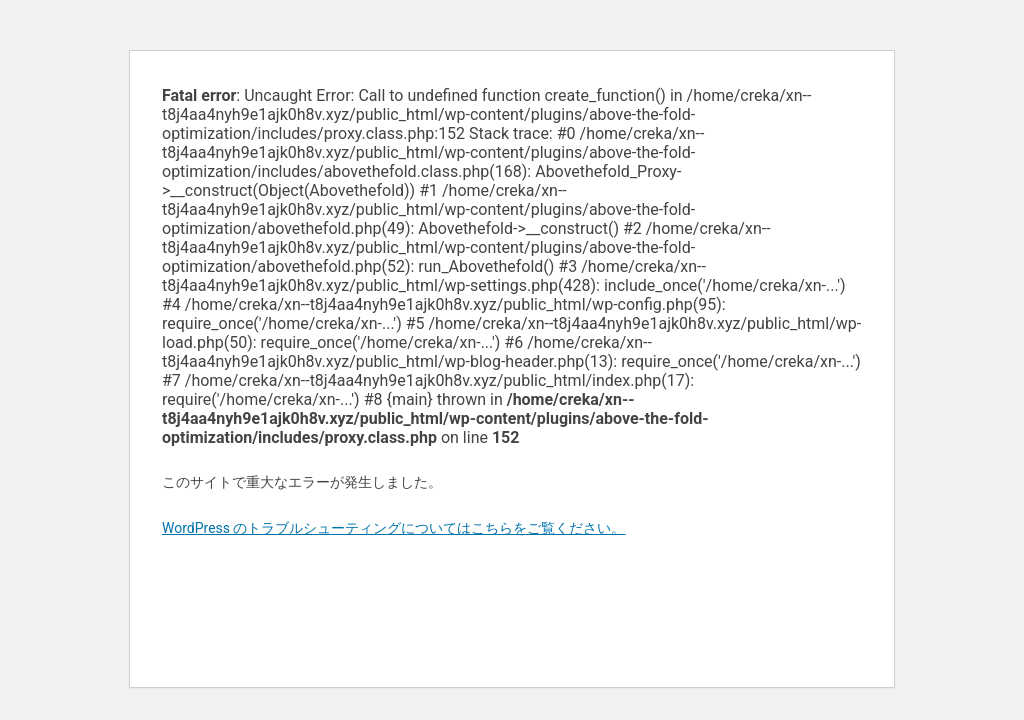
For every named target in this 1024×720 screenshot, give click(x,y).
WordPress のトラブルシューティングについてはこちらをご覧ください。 (394, 528)
